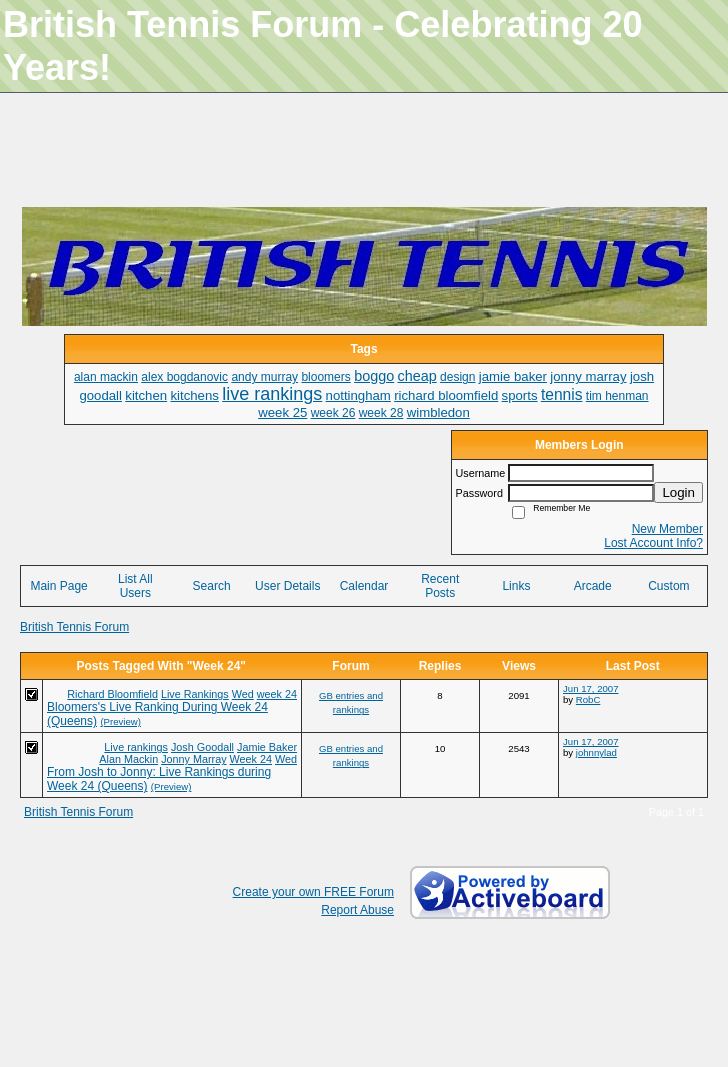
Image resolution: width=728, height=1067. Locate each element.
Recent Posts (440, 586)
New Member (667, 529)
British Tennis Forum (74, 627)
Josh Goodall (202, 747)
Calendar (364, 586)
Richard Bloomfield (112, 694)
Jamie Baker (267, 747)
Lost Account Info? (653, 543)
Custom (668, 586)
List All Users (135, 586)
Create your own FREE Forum (313, 892)
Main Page (58, 586)
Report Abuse (357, 910)
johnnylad (596, 752)
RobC (588, 699)
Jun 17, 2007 (590, 688)
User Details (287, 586)
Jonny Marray (193, 759)
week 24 (277, 694)
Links (516, 586)
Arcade (593, 586)
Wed (243, 694)
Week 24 (251, 759)
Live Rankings (195, 694)
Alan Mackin (128, 759)
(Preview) (120, 721)
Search (212, 586)
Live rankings (136, 747)
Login (678, 492)
